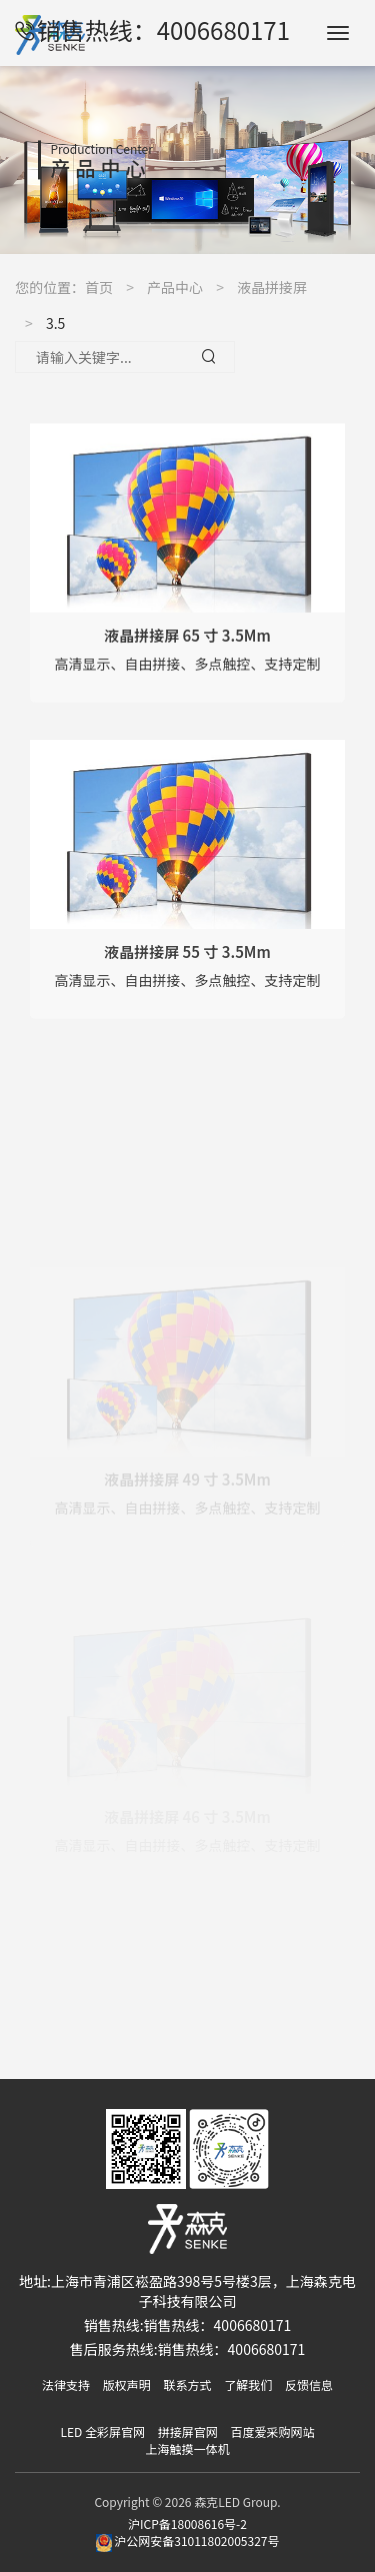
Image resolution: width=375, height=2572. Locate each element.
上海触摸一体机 (187, 2448)
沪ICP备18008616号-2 (187, 2523)
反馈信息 (309, 2384)
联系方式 (187, 2384)
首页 (99, 287)
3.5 (55, 323)
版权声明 (127, 2384)
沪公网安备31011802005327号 (188, 2540)
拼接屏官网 (188, 2431)
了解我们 (248, 2384)
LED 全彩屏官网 (103, 2431)
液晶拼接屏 (272, 287)
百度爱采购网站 (272, 2431)
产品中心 (175, 287)
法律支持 (66, 2384)
